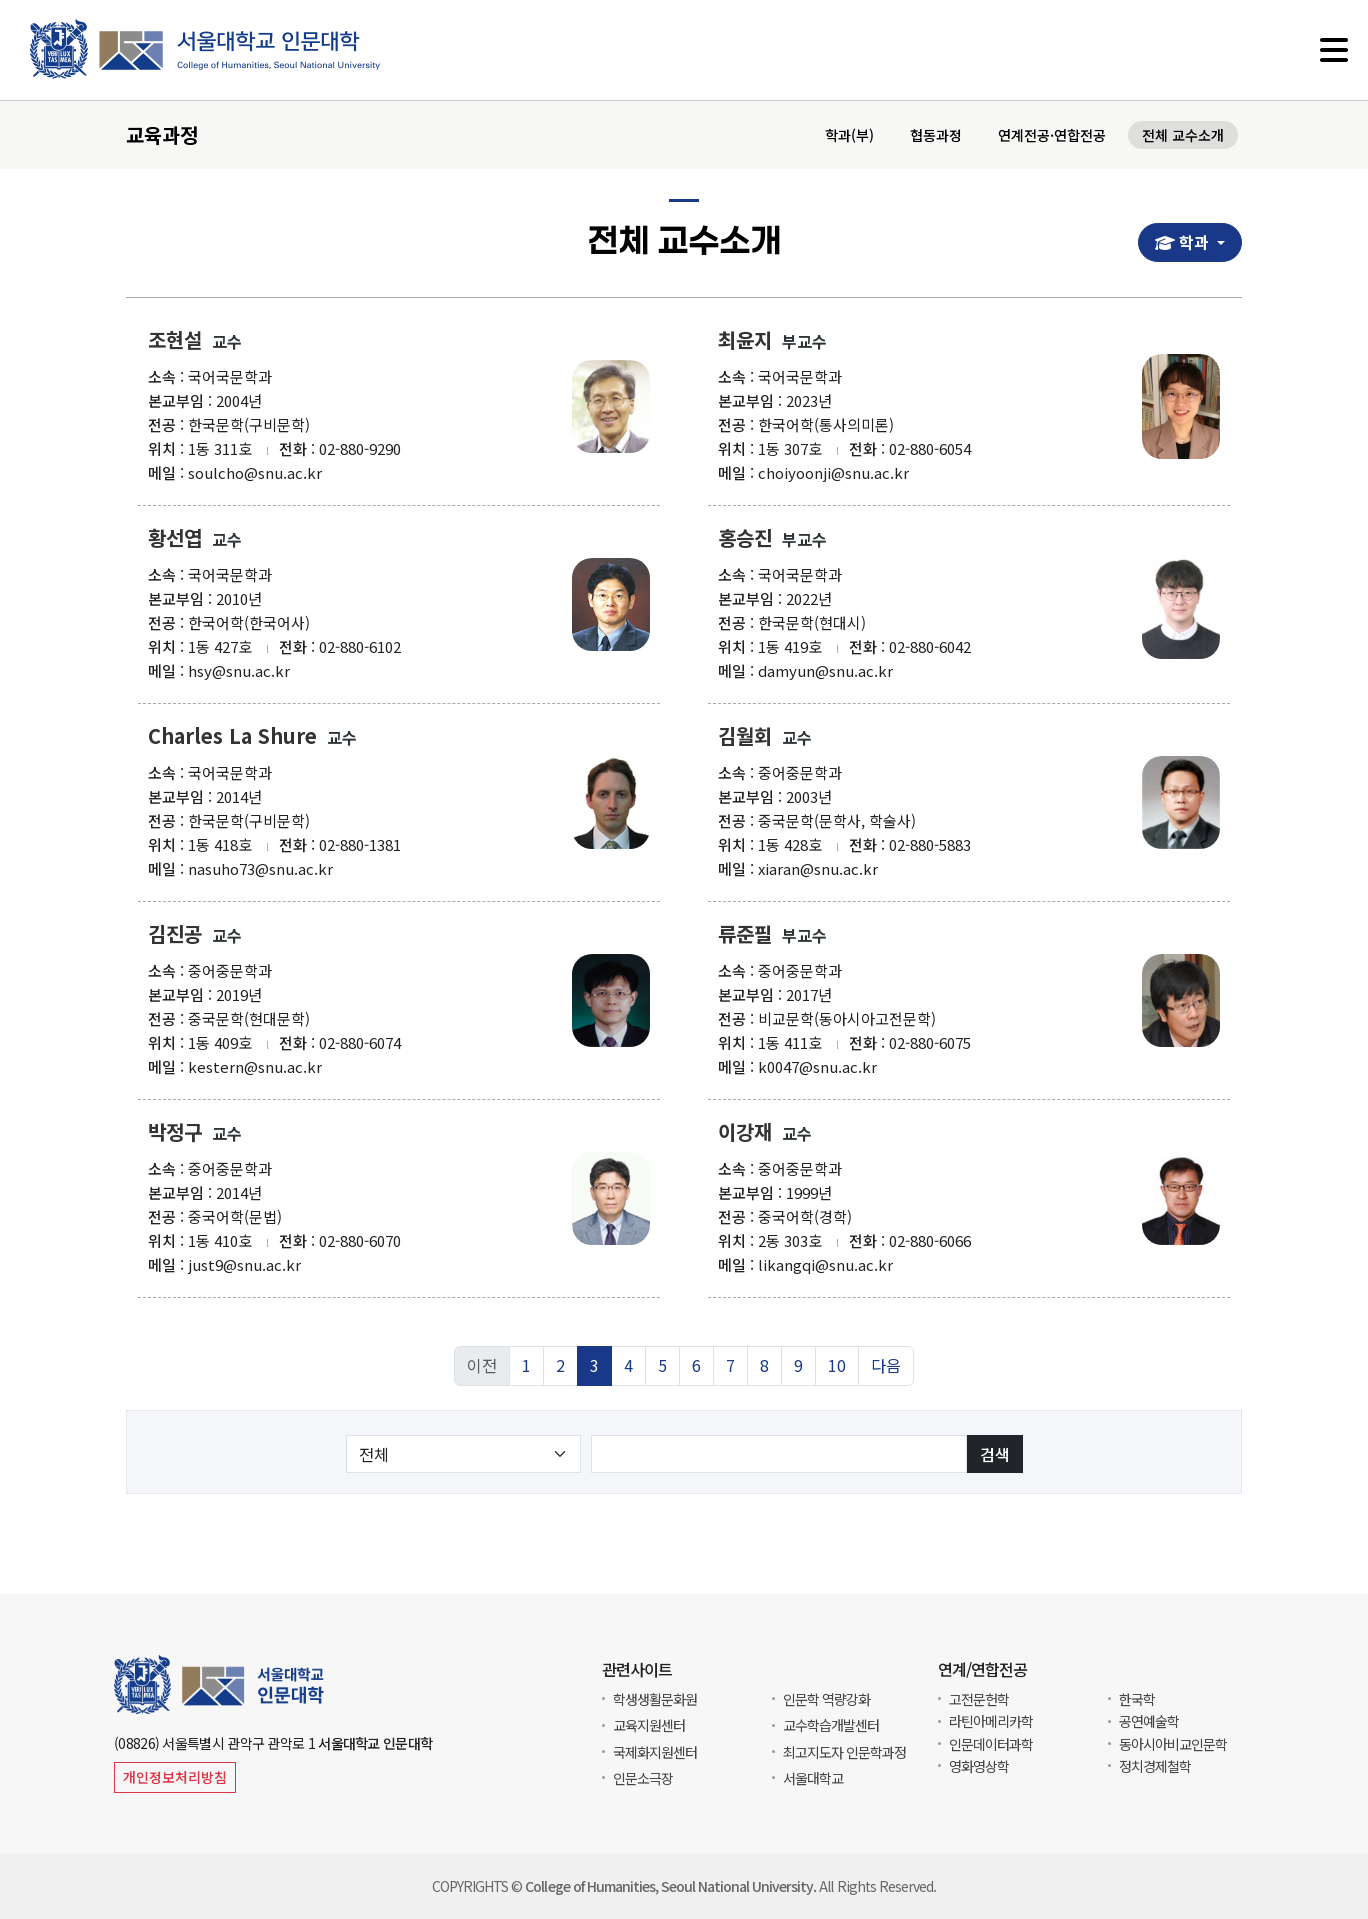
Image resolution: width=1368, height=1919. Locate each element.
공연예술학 (1149, 1721)
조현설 (175, 345)
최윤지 (745, 345)
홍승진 (745, 543)
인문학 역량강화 (826, 1699)
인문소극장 (643, 1778)
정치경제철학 (1155, 1766)
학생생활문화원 (655, 1699)
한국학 (1137, 1699)
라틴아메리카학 (991, 1721)
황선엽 (175, 543)
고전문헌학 (979, 1699)
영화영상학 (979, 1766)
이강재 (745, 1137)
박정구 (175, 1137)
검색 (995, 1459)
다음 (886, 1371)
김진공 (175, 939)
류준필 (745, 939)
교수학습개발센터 (831, 1725)
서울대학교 (813, 1778)
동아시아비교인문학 (1173, 1744)
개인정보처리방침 (175, 1777)
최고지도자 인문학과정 (844, 1752)
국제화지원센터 (655, 1752)
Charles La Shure (232, 741)
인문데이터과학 (991, 1744)
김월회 (745, 741)
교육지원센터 (649, 1725)
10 (837, 1371)
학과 (1189, 242)
